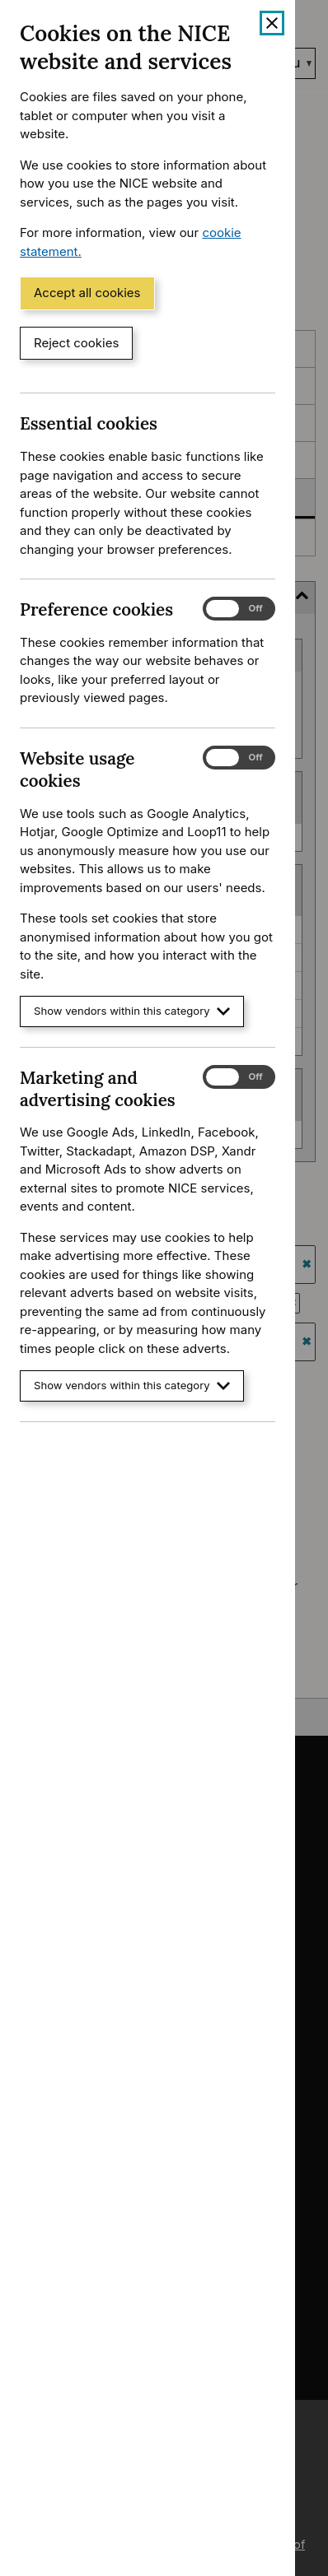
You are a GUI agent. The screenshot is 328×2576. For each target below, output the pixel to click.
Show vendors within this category (132, 1011)
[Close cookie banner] (272, 23)
